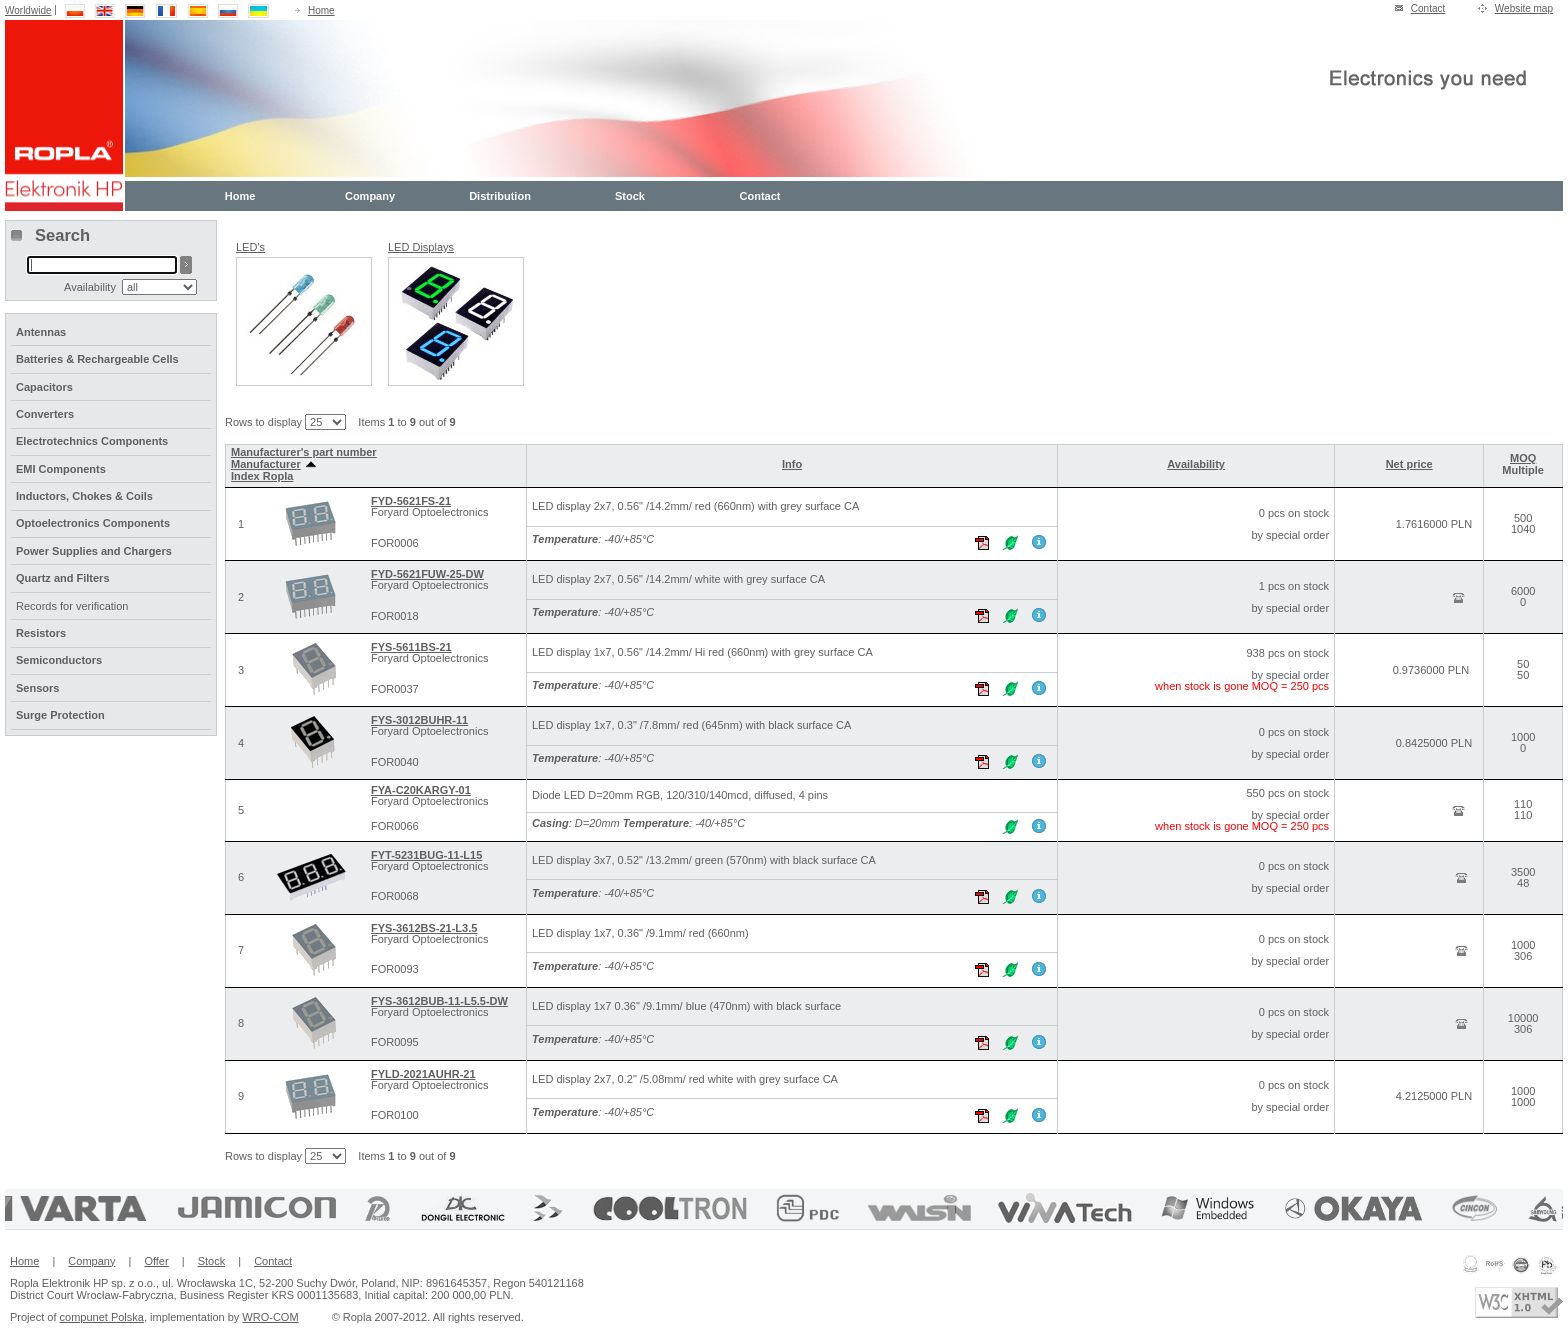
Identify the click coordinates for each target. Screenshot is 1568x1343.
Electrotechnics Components (92, 441)
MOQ (1523, 458)
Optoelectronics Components (93, 523)
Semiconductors (59, 660)
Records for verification (72, 606)
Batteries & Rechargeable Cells (97, 359)
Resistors (41, 633)
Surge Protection (60, 715)
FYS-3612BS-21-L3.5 (424, 928)
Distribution (500, 196)
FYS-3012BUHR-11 (419, 720)
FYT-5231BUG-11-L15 (426, 855)
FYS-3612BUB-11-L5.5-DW (439, 1001)
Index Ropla (262, 476)
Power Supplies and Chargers (94, 551)
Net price (1409, 464)
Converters (45, 414)
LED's (250, 247)
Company (370, 196)
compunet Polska (102, 1317)
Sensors (37, 688)
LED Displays (421, 247)
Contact (1428, 8)
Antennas (41, 332)
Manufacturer (273, 464)
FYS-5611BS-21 (411, 647)
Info (792, 464)
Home (321, 10)
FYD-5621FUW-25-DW (427, 574)
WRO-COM (270, 1317)
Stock (630, 196)
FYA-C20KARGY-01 (421, 790)
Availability (1196, 464)
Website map (1524, 8)
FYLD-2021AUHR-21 (423, 1074)
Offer (156, 1261)
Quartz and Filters (63, 578)
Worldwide (28, 10)
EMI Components (61, 469)
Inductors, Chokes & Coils (84, 496)
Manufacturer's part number (304, 452)
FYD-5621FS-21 (411, 501)
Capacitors (44, 387)
